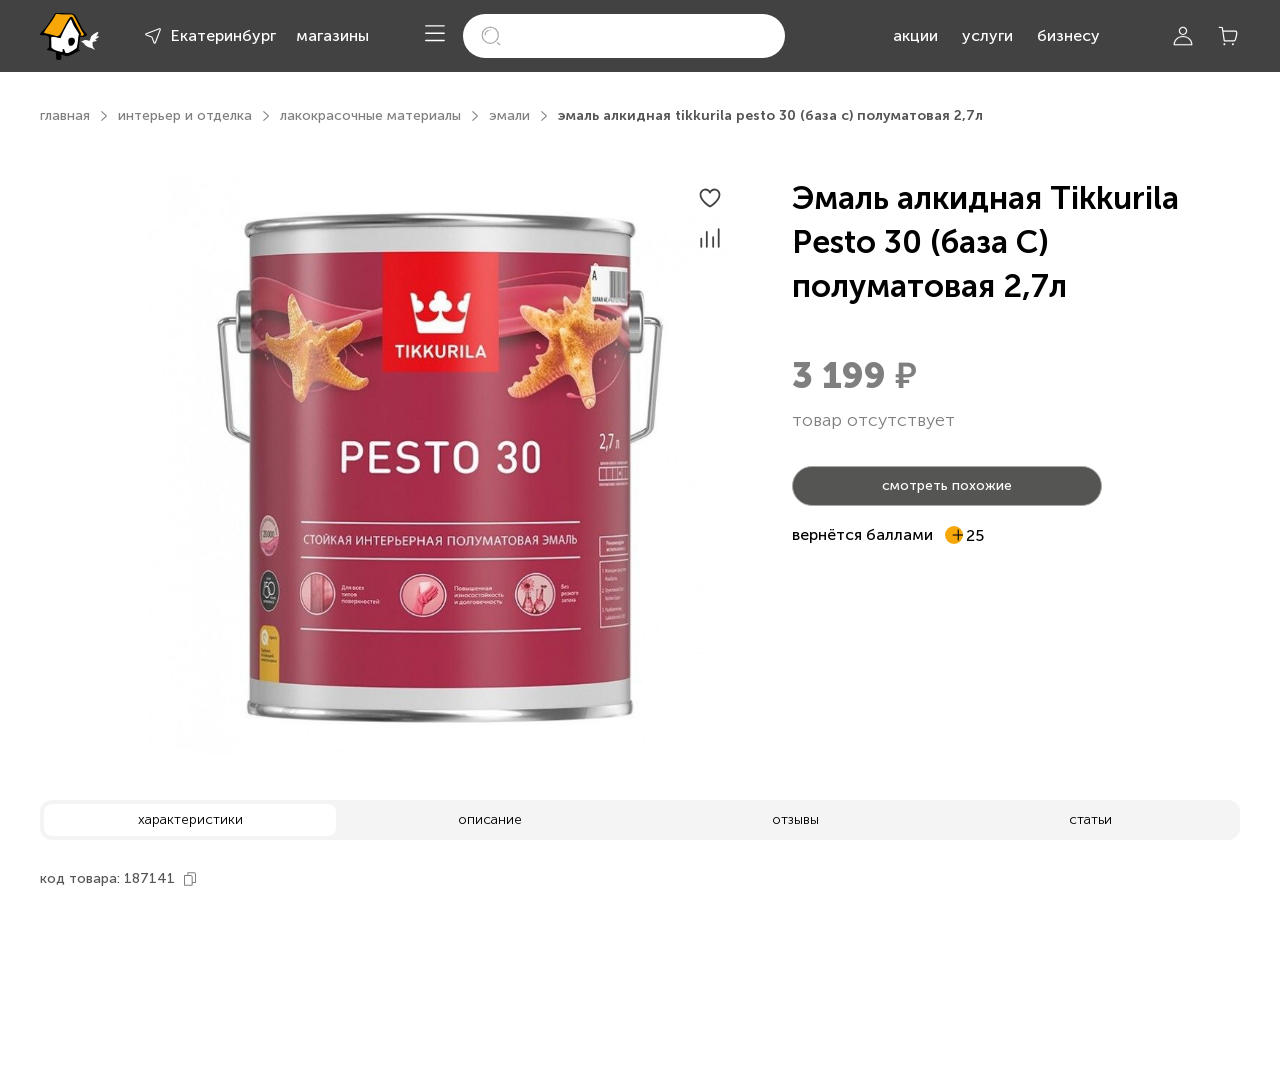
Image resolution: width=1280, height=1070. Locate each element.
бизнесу (1068, 35)
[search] (624, 36)
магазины (332, 35)
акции (915, 35)
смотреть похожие (947, 485)
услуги (987, 35)
